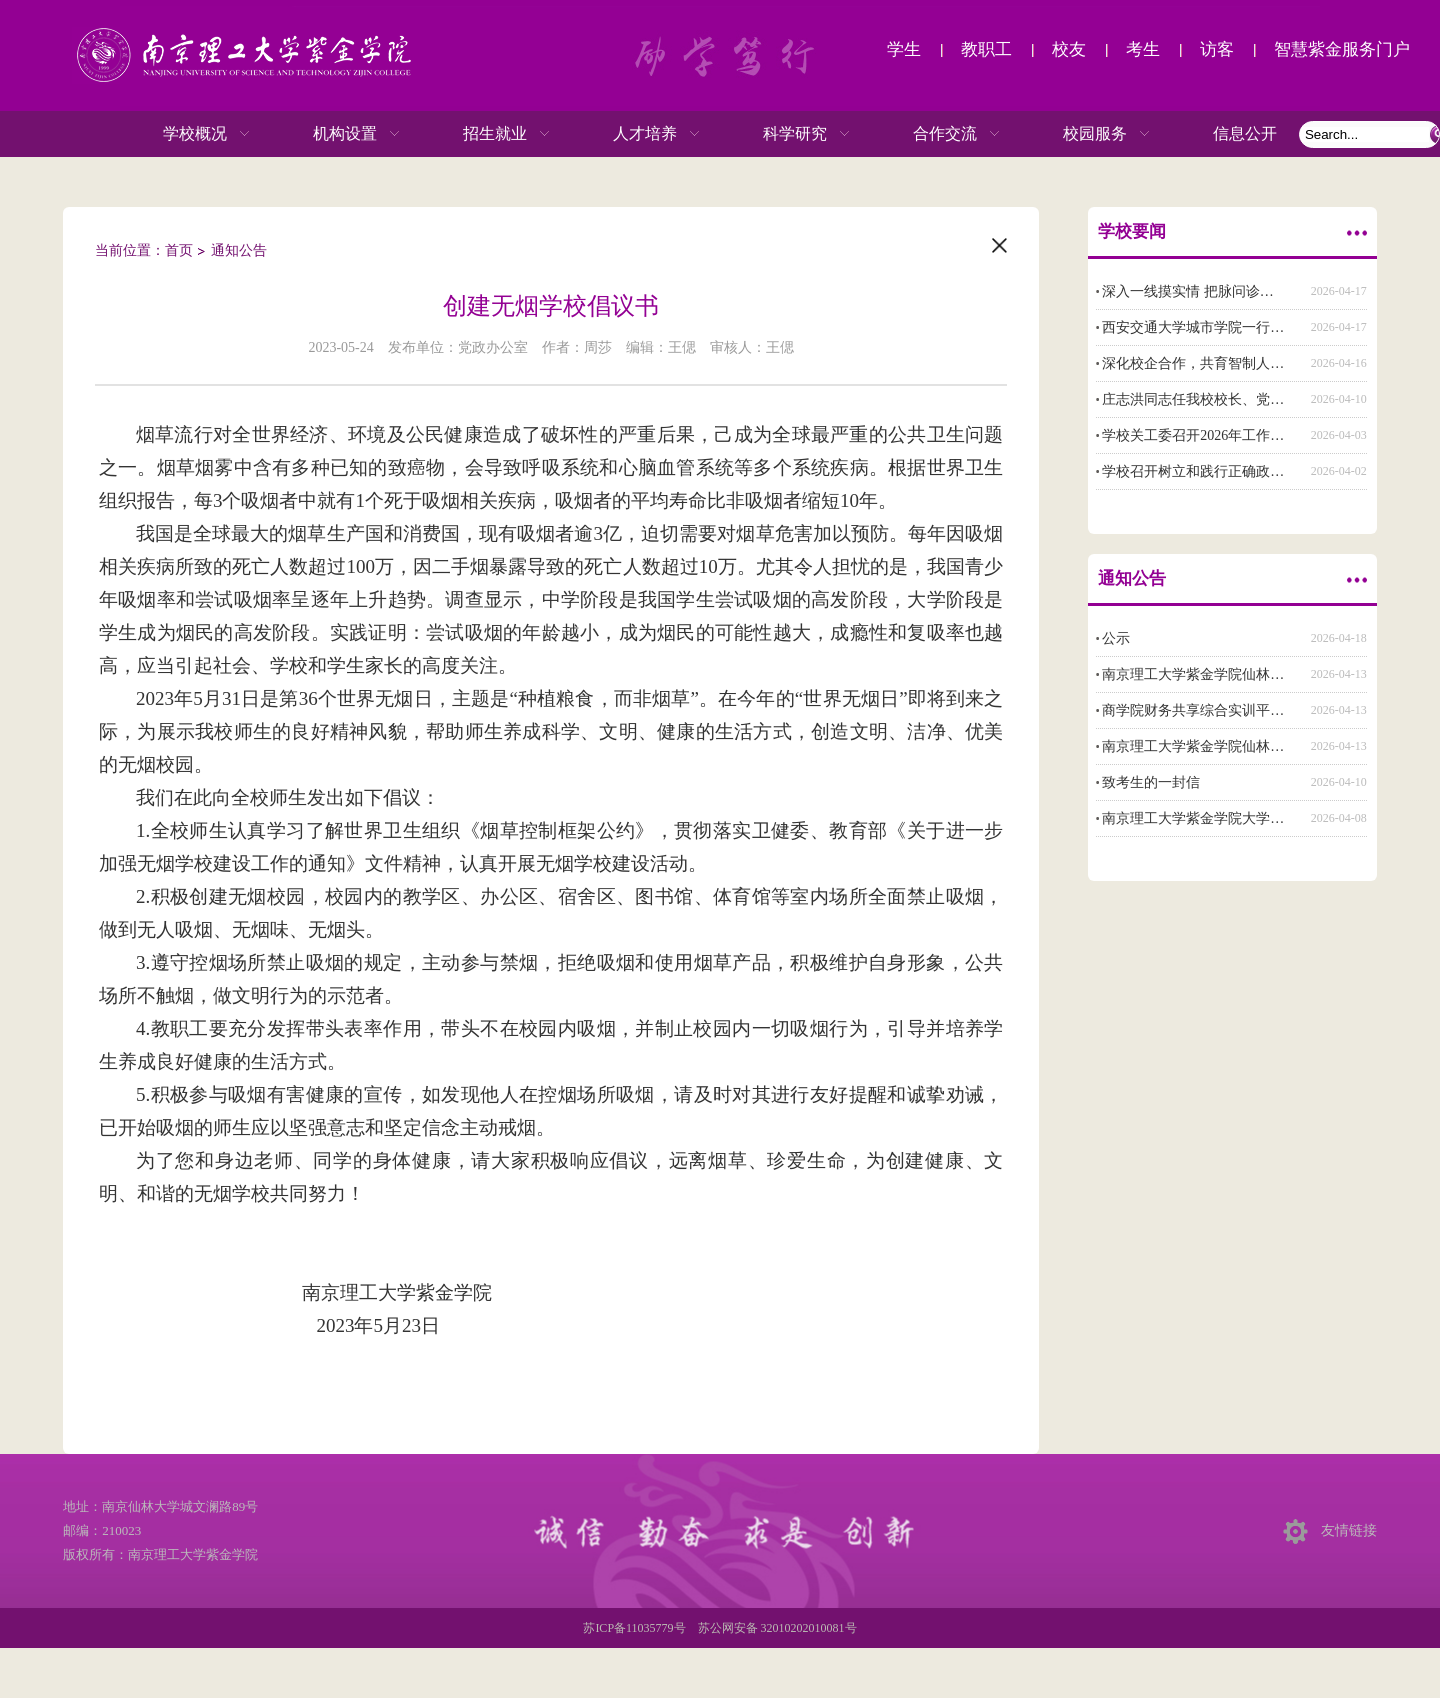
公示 (1116, 638)
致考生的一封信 (1151, 782)
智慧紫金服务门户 (1342, 49)
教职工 (986, 49)
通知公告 (239, 250)
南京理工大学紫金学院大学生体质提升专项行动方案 (1263, 818)
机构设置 (337, 134)
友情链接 (1349, 1530)
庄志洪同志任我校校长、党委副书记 (1214, 399)
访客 (1217, 49)
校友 (1069, 49)
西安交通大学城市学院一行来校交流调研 (1228, 327)
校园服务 (1087, 134)
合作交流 (937, 134)
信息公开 (1245, 133)
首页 (179, 250)
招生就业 (487, 134)
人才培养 (637, 134)
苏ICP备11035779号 (634, 1628)
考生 (1143, 49)
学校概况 (187, 134)
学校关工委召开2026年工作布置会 (1207, 435)
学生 (904, 49)
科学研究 (787, 134)
